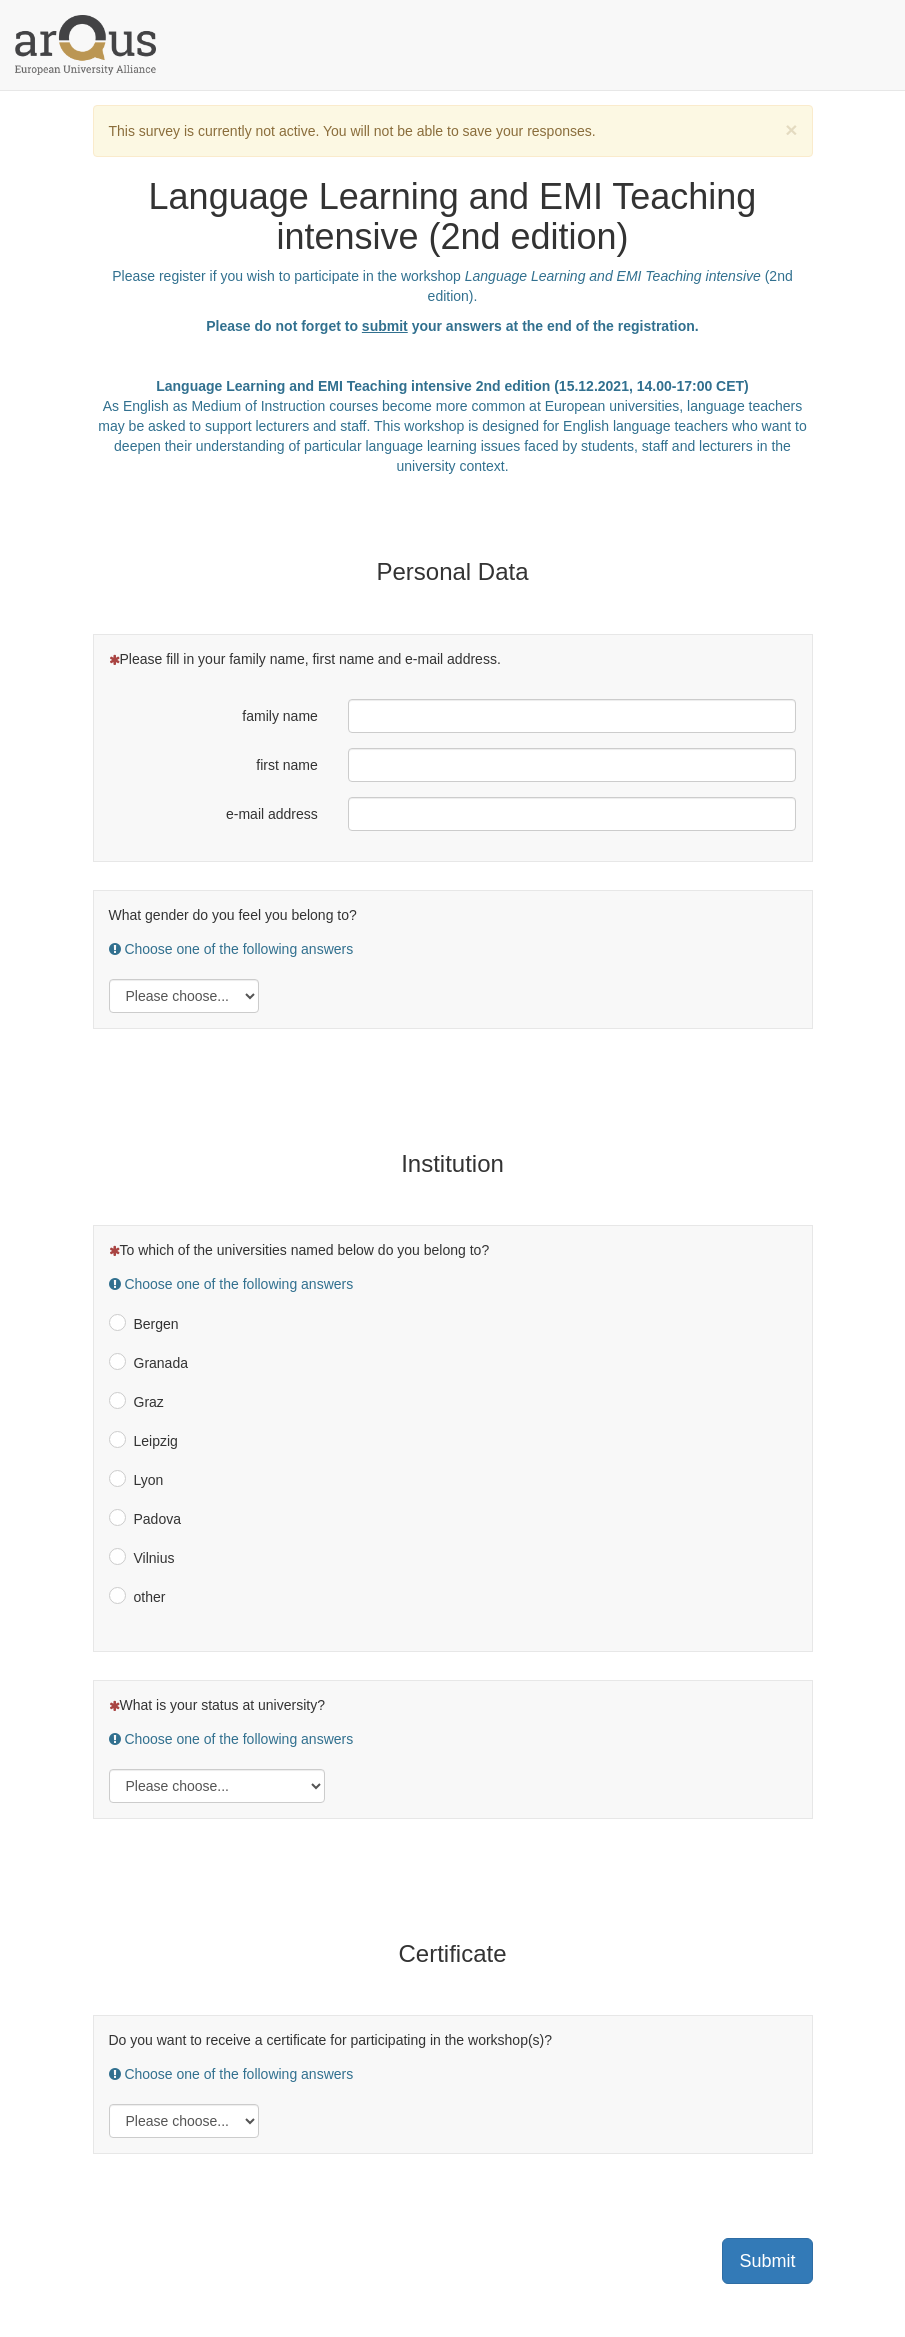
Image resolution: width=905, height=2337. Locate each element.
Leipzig (156, 1441)
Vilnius (154, 1558)
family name (279, 716)
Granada (161, 1363)
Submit (767, 2261)
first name (286, 765)
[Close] (791, 129)
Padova (157, 1519)
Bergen (156, 1324)
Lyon (149, 1480)
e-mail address (272, 814)
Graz (149, 1402)
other (150, 1597)
